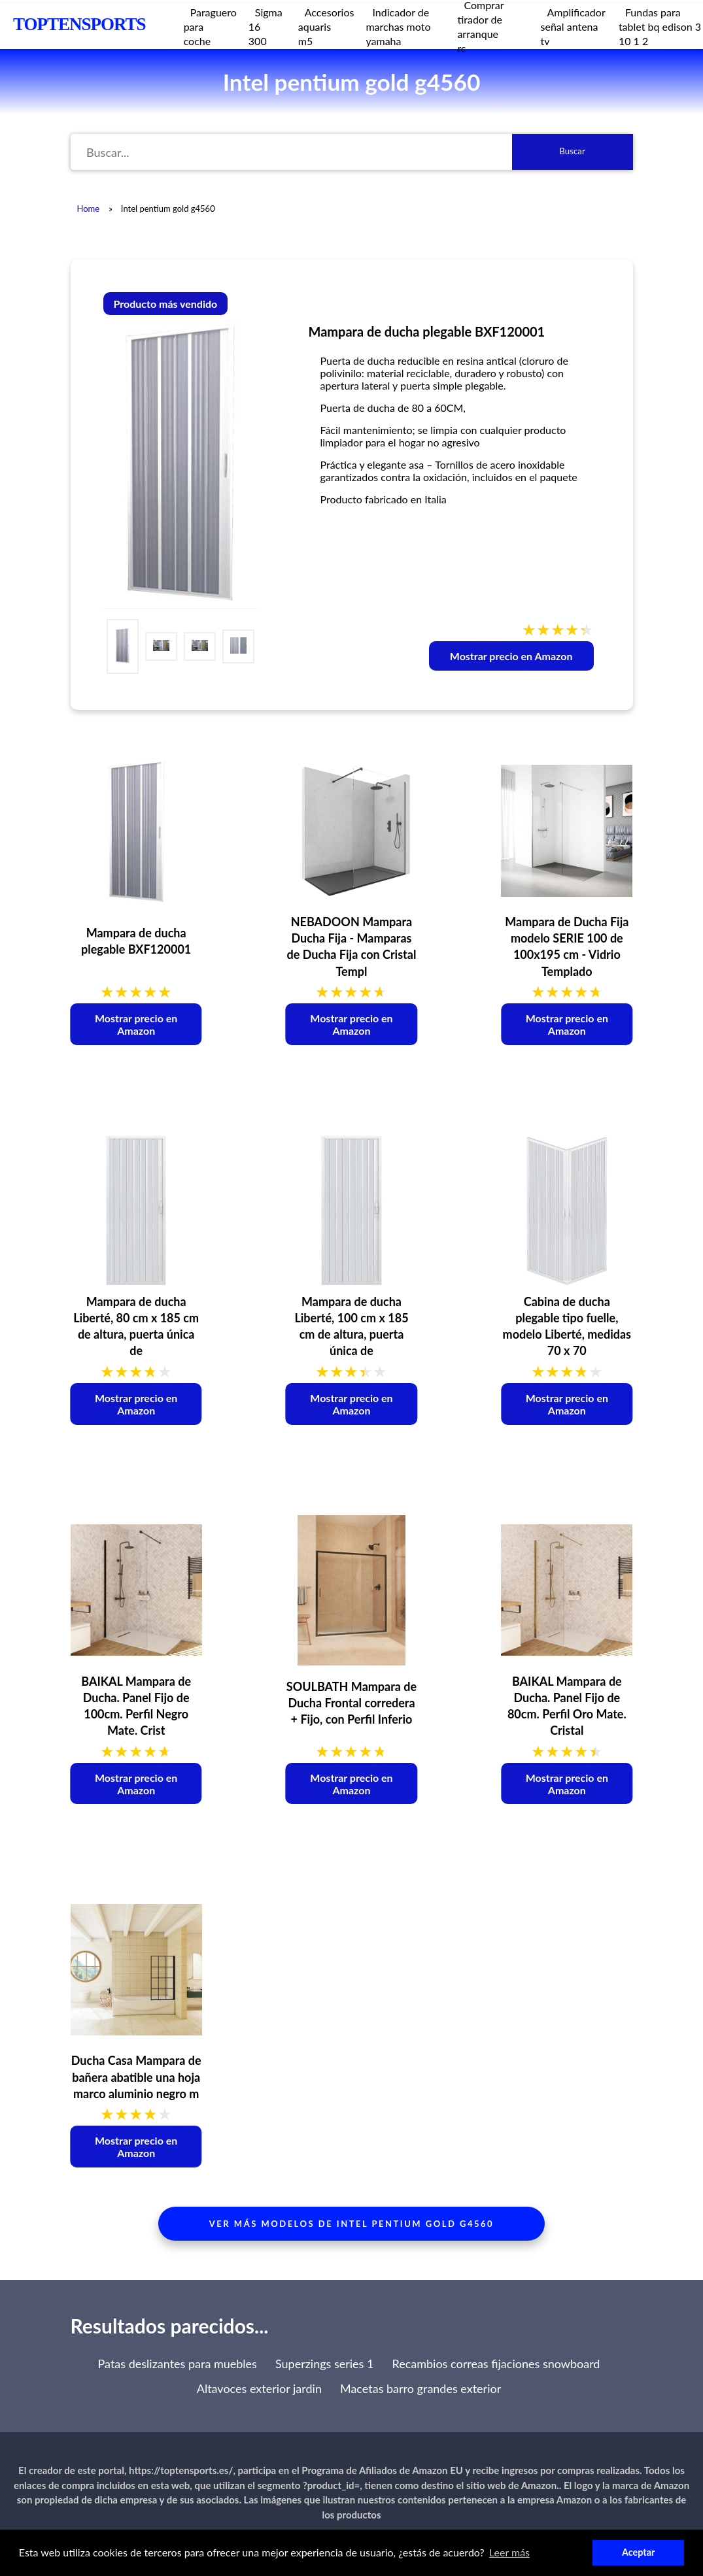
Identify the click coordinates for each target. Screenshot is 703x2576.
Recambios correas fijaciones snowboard (496, 2363)
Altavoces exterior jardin (259, 2388)
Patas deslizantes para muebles (177, 2363)
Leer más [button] (509, 2552)
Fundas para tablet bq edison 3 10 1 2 (660, 26)
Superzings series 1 (324, 2363)
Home (88, 208)
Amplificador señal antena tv (573, 26)
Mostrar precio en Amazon (511, 656)
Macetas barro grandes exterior (420, 2388)
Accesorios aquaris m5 (326, 26)
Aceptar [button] (638, 2552)
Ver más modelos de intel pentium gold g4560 (351, 2223)
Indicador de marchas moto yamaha (398, 26)
